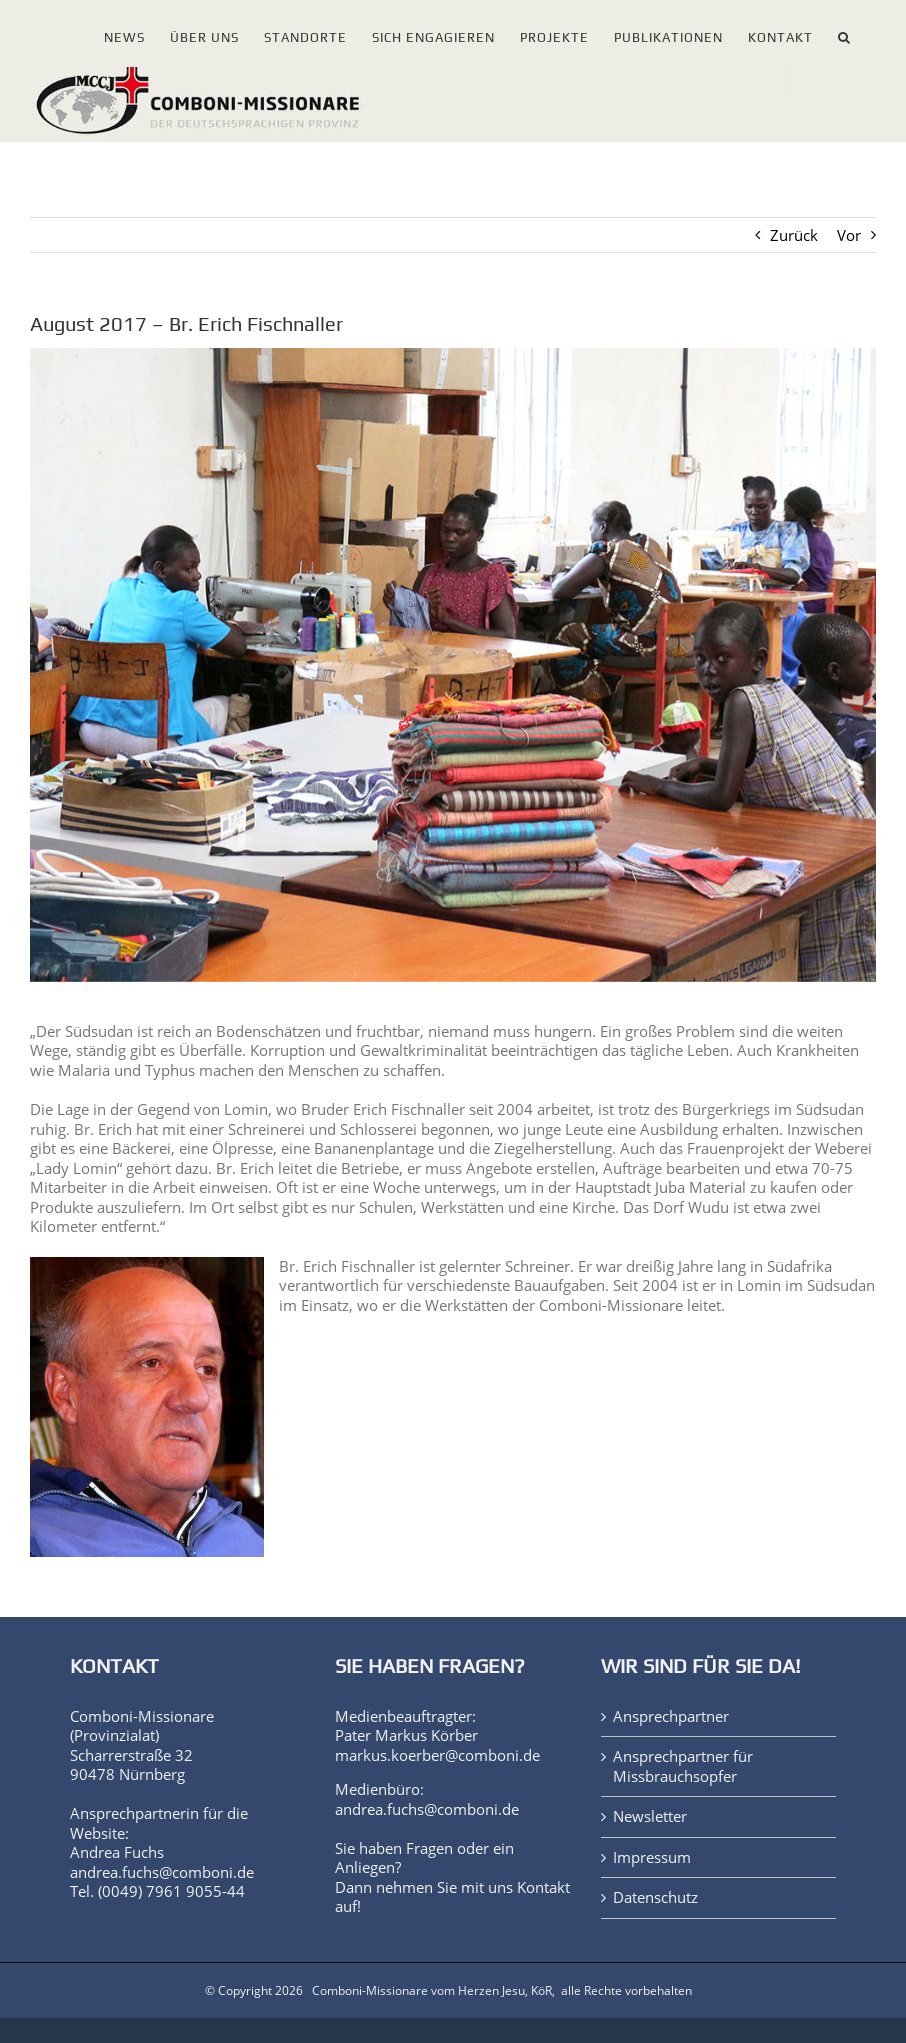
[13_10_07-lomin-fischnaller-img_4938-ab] (453, 665)
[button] (844, 33)
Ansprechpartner (671, 1716)
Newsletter (650, 1816)
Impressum (652, 1857)
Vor (849, 235)
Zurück (794, 235)
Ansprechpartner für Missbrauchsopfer (683, 1766)
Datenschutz (655, 1897)
